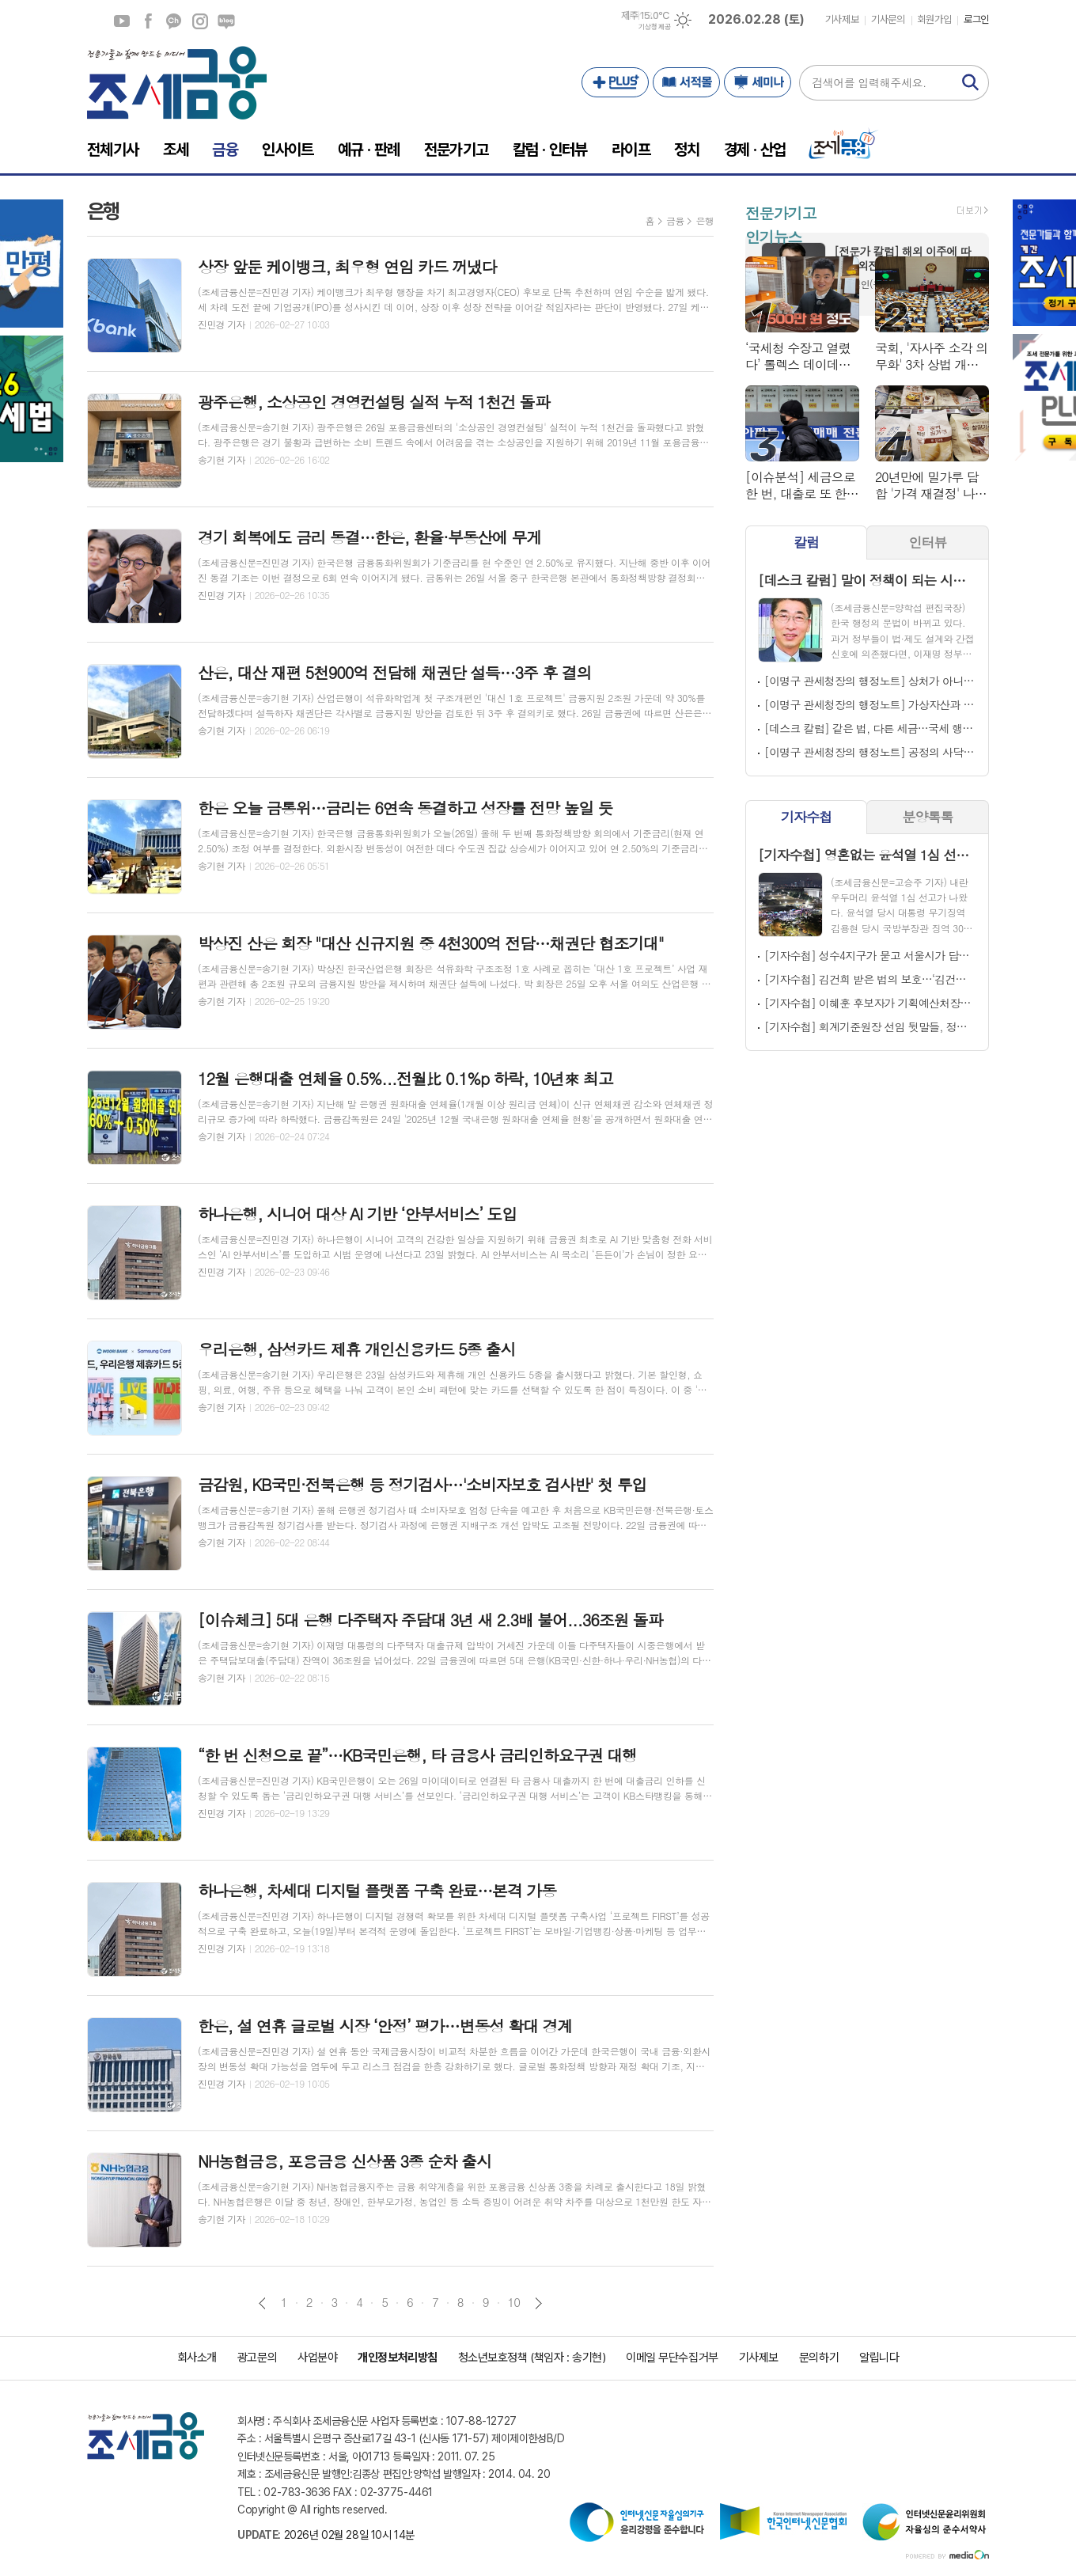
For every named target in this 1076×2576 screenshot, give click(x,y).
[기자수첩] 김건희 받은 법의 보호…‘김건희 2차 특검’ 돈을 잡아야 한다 (870, 979)
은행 (704, 220)
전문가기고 (780, 212)
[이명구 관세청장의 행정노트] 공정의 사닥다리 (870, 752)
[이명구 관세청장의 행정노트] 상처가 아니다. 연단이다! (870, 681)
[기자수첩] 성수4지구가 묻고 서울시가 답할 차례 (870, 955)
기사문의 (887, 19)
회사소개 (197, 2357)
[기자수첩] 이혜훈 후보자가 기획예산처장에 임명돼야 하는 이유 (870, 1003)
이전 (262, 2303)
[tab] (806, 542)
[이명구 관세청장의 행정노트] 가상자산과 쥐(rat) (870, 704)
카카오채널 (174, 21)
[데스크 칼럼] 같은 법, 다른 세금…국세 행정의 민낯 (870, 728)
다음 (538, 2303)
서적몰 (686, 82)
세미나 (757, 82)
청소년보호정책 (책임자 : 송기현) (531, 2357)
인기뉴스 (773, 236)
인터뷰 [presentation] (928, 542)
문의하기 (819, 2357)
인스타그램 (200, 21)
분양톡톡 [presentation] (928, 816)
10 (514, 2302)
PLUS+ (615, 82)
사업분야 (317, 2357)
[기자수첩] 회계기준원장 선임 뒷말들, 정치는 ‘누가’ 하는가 (870, 1026)
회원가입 (934, 19)
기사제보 (841, 19)
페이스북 (148, 21)
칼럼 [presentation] (806, 542)
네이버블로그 (226, 21)
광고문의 (257, 2357)
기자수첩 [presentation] (806, 816)
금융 (675, 220)
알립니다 (879, 2357)
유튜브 (122, 21)
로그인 (976, 19)
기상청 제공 (654, 27)
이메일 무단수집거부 (672, 2357)
